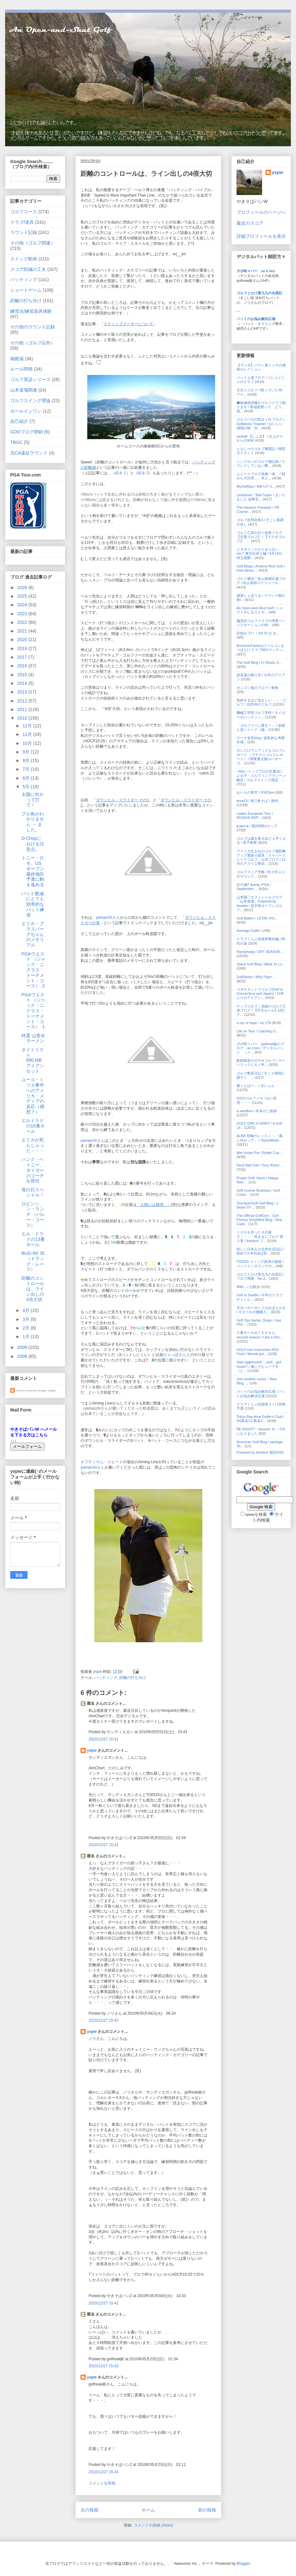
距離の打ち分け (132, 1677)
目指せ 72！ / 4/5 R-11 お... (258, 633)
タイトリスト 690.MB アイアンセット (32, 1060)
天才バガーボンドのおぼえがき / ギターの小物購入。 (261, 1310)
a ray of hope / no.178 (254, 1023)
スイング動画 (23, 258)
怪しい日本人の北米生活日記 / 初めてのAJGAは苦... (260, 1251)
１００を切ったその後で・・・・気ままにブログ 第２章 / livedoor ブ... (260, 1236)
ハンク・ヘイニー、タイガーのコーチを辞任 (32, 1170)
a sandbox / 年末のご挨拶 (257, 1111)
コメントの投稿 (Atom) (153, 2525)
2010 (22, 718)
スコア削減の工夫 (28, 269)
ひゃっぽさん (174, 1354)
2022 (22, 622)
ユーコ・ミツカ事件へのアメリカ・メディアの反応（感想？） (32, 1095)
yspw (92, 1750)
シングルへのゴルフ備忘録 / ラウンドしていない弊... (261, 464)
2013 (22, 691)
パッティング (105, 1677)
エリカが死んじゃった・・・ (32, 1145)
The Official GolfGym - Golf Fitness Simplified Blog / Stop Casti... (259, 1220)
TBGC (16, 442)
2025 (22, 596)
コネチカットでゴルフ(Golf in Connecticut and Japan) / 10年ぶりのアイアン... (260, 993)
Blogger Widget (47, 1390)
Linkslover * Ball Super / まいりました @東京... (261, 497)
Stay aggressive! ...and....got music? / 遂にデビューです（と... (259, 1366)
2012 (22, 700)
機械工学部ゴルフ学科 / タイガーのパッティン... (261, 715)
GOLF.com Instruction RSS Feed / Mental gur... (258, 1352)
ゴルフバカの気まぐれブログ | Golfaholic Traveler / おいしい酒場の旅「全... (260, 423)
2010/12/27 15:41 (103, 1739)
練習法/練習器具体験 (31, 311)
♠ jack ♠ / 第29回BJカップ (257, 826)
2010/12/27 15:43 (103, 2366)
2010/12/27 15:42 (103, 2020)
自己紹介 (19, 421)
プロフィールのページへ (261, 212)
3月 (26, 1319)
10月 (27, 743)
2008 (22, 1356)
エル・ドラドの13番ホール (33, 1239)
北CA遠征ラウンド (29, 452)
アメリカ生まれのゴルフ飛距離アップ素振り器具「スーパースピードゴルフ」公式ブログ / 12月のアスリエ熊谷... (261, 857)
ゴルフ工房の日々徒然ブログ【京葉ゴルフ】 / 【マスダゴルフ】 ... (261, 537)
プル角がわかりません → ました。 (32, 821)
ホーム (148, 2509)
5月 (26, 786)
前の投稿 (207, 2509)
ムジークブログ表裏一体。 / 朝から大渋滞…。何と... (261, 476)
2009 (22, 1347)
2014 (22, 683)
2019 (22, 648)
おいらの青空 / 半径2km (255, 792)
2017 (22, 657)
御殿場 (17, 358)
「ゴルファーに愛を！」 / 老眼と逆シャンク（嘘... (261, 727)
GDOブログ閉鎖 (26, 431)
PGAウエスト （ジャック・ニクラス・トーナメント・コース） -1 (33, 1011)
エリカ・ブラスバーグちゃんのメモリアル (32, 934)
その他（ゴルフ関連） (32, 242)
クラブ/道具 (22, 222)
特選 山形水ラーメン (33, 1038)
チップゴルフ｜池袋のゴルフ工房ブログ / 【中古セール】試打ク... (261, 1010)
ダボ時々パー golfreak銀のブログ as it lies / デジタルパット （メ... (260, 1048)
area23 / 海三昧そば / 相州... (259, 801)
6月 (26, 778)
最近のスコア (250, 223)
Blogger (243, 2563)
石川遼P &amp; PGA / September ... (254, 887)
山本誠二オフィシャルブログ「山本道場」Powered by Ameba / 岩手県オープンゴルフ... (259, 903)
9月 (26, 751)
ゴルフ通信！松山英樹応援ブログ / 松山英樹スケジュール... (261, 581)
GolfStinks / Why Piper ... (256, 977)
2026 (22, 587)
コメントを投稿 (102, 2483)
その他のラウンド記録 (32, 326)
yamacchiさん (108, 917)
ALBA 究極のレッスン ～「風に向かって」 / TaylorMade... (260, 1138)
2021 (22, 630)
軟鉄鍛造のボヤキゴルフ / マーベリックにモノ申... (261, 1063)
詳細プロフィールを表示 (261, 236)
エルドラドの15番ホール (33, 1126)
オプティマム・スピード (102, 1462)
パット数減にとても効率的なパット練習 (32, 904)
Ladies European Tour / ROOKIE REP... (255, 816)
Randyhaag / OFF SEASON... (260, 952)
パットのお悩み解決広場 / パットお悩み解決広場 (261, 1393)
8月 (26, 760)
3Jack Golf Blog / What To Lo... (261, 964)
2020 (22, 639)
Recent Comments (26, 1390)
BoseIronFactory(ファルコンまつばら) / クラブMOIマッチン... (261, 648)
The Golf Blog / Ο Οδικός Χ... (259, 662)
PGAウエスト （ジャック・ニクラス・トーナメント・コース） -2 (33, 970)
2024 (22, 604)
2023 (22, 613)
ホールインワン (26, 411)
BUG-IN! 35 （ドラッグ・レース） (32, 1261)
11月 (27, 734)
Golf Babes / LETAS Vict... (257, 918)
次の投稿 (89, 2509)
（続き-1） (120, 473)
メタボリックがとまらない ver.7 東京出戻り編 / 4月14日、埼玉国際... (261, 553)
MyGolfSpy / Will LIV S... (256, 486)
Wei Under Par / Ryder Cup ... (260, 1153)
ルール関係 (21, 368)
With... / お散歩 (248, 1287)
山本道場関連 (23, 390)
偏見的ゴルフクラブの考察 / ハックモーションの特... (261, 623)
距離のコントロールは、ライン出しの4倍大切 (32, 1289)
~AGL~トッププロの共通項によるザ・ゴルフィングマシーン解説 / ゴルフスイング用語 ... (261, 775)
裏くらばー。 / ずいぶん (256, 1086)
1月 (26, 1336)
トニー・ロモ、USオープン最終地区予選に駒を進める (32, 871)
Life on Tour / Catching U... (257, 1031)
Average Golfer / (250, 930)
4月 (26, 1310)
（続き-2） (143, 473)
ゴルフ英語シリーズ (30, 379)
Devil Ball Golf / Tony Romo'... (260, 1165)
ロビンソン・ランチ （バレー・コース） (33, 1214)
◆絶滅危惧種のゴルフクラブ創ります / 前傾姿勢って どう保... (261, 407)
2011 (22, 709)
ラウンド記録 (23, 232)
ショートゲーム (26, 290)
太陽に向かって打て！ (32, 800)
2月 (26, 1327)
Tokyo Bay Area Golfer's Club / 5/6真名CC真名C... (260, 1419)
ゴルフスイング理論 (30, 400)
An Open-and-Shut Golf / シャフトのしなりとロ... (260, 610)
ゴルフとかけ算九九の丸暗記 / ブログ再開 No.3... (260, 1276)
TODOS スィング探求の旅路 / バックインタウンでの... (260, 1264)
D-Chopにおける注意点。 (32, 844)
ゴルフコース (23, 211)
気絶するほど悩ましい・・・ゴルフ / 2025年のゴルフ (261, 702)
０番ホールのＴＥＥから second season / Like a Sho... (260, 1335)
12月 (27, 725)
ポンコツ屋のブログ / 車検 (257, 688)
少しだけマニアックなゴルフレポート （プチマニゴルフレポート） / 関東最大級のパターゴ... (261, 756)
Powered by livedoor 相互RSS (260, 1452)
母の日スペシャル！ (32, 1192)
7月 (26, 769)
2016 (22, 665)
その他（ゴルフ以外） (32, 342)
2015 (22, 674)
